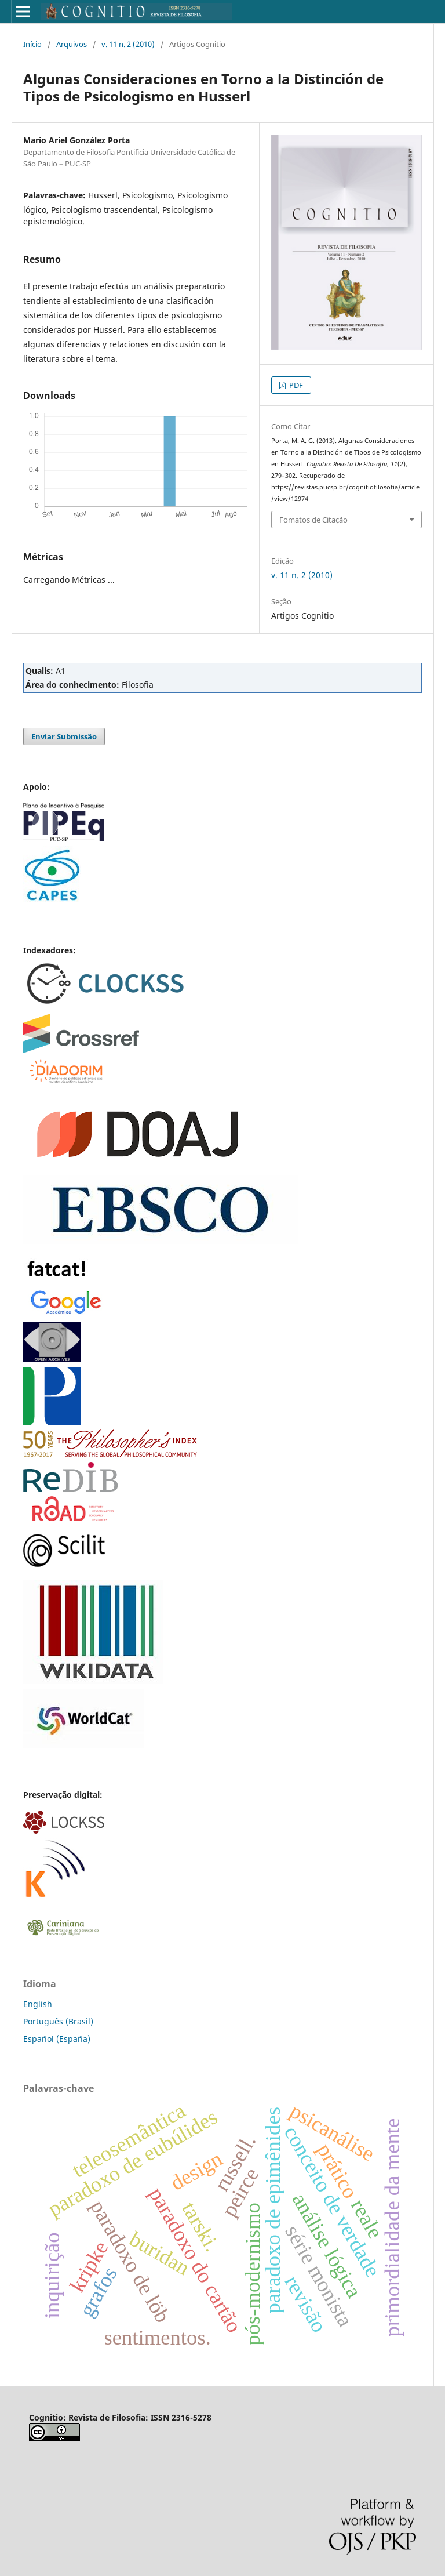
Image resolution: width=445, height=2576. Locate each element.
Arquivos (71, 44)
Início (32, 44)
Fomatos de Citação (313, 519)
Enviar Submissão (64, 736)
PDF (295, 385)
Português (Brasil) (58, 2021)
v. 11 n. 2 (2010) (128, 44)
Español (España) (56, 2038)
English (37, 2003)
